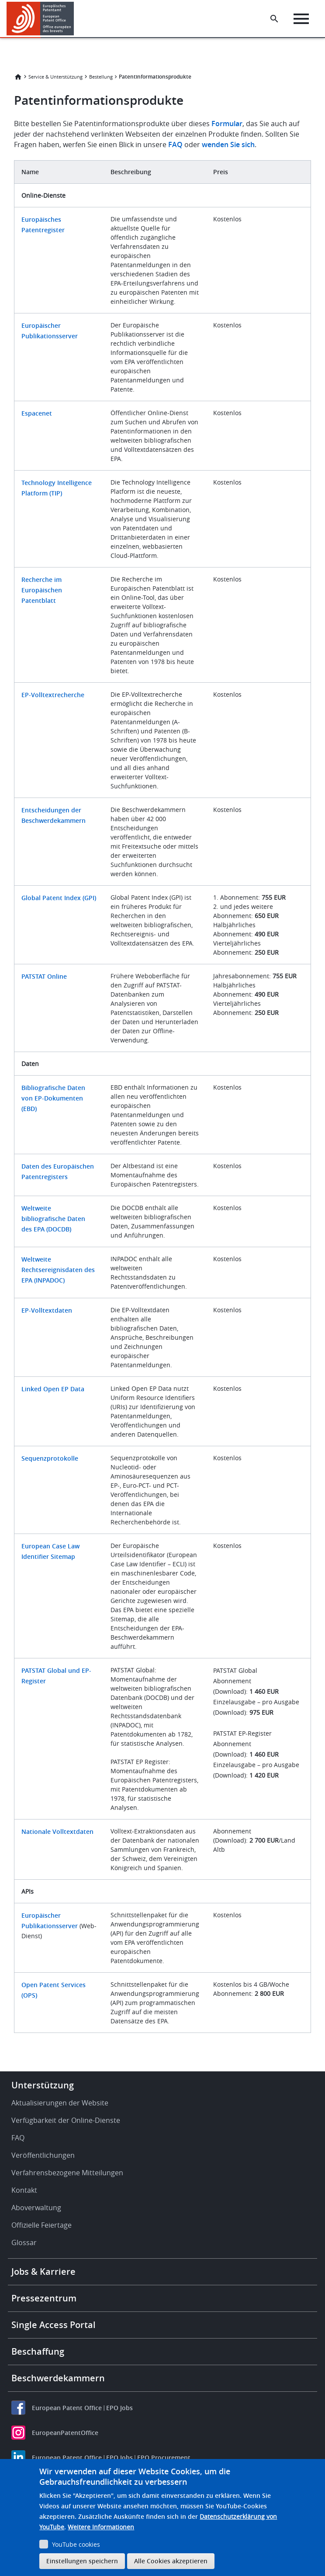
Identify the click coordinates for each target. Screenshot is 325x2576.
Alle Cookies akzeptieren (170, 2561)
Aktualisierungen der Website (59, 2103)
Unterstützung (42, 2085)
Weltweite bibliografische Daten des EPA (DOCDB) (53, 1218)
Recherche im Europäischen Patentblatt (41, 590)
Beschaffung (37, 2351)
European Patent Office (67, 2408)
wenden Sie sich (228, 144)
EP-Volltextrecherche (52, 695)
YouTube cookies (76, 2544)
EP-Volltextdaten (46, 1310)
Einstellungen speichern (82, 2561)
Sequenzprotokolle (49, 1458)
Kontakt (24, 2190)
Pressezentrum (43, 2298)
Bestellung (101, 76)
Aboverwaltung (36, 2207)
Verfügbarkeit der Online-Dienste (65, 2120)
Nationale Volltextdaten (57, 1831)
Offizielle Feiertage (41, 2225)
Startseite (18, 77)
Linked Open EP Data (52, 1389)
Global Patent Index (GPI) (58, 898)
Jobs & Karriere (43, 2271)
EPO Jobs (119, 2408)
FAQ (175, 144)
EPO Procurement (163, 2457)
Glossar (24, 2242)
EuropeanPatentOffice (65, 2432)
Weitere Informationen (101, 2527)
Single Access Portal (53, 2325)
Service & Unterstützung (55, 76)
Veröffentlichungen (43, 2155)
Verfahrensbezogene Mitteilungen (67, 2172)
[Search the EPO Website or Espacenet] (274, 19)
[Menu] (301, 18)
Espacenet (36, 413)
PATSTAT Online (44, 976)
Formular (226, 123)
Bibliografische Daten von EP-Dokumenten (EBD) (53, 1098)
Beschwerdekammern (58, 2378)
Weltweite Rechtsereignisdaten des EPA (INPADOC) (58, 1269)
